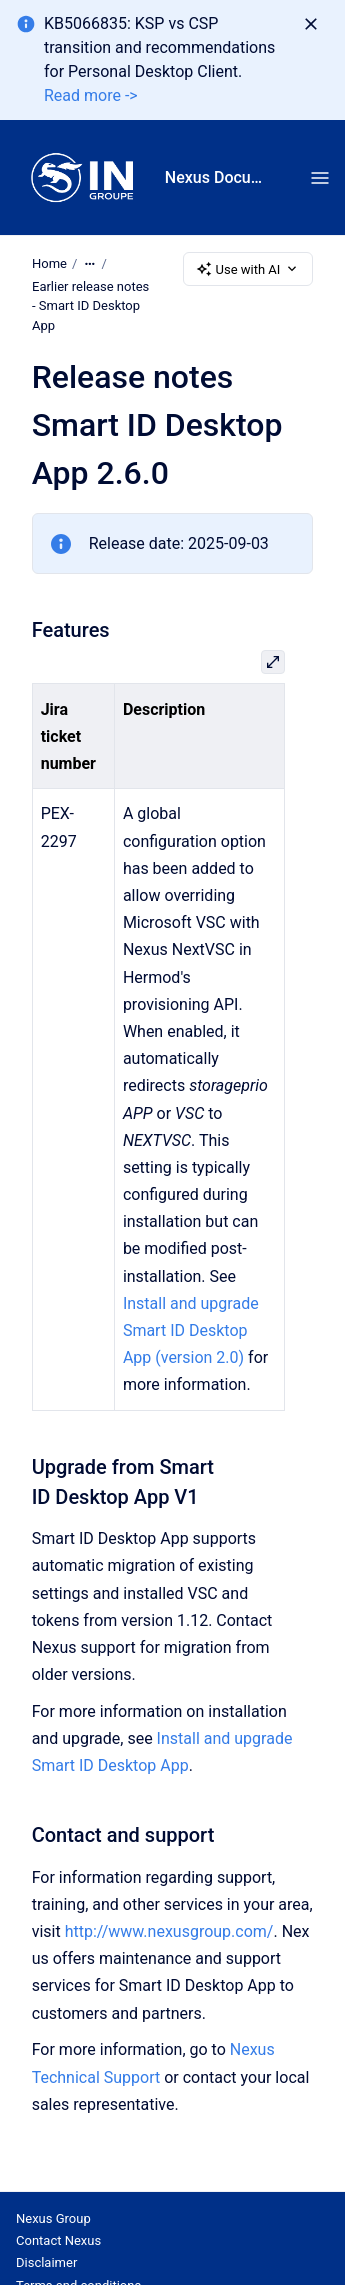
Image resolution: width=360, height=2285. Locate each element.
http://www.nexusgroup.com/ (169, 1931)
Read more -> (91, 95)
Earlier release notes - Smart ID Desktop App (90, 306)
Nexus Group (53, 2218)
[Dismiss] (311, 24)
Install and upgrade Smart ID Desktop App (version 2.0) (191, 1330)
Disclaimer (46, 2262)
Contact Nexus (58, 2240)
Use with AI (248, 269)
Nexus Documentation (217, 177)
